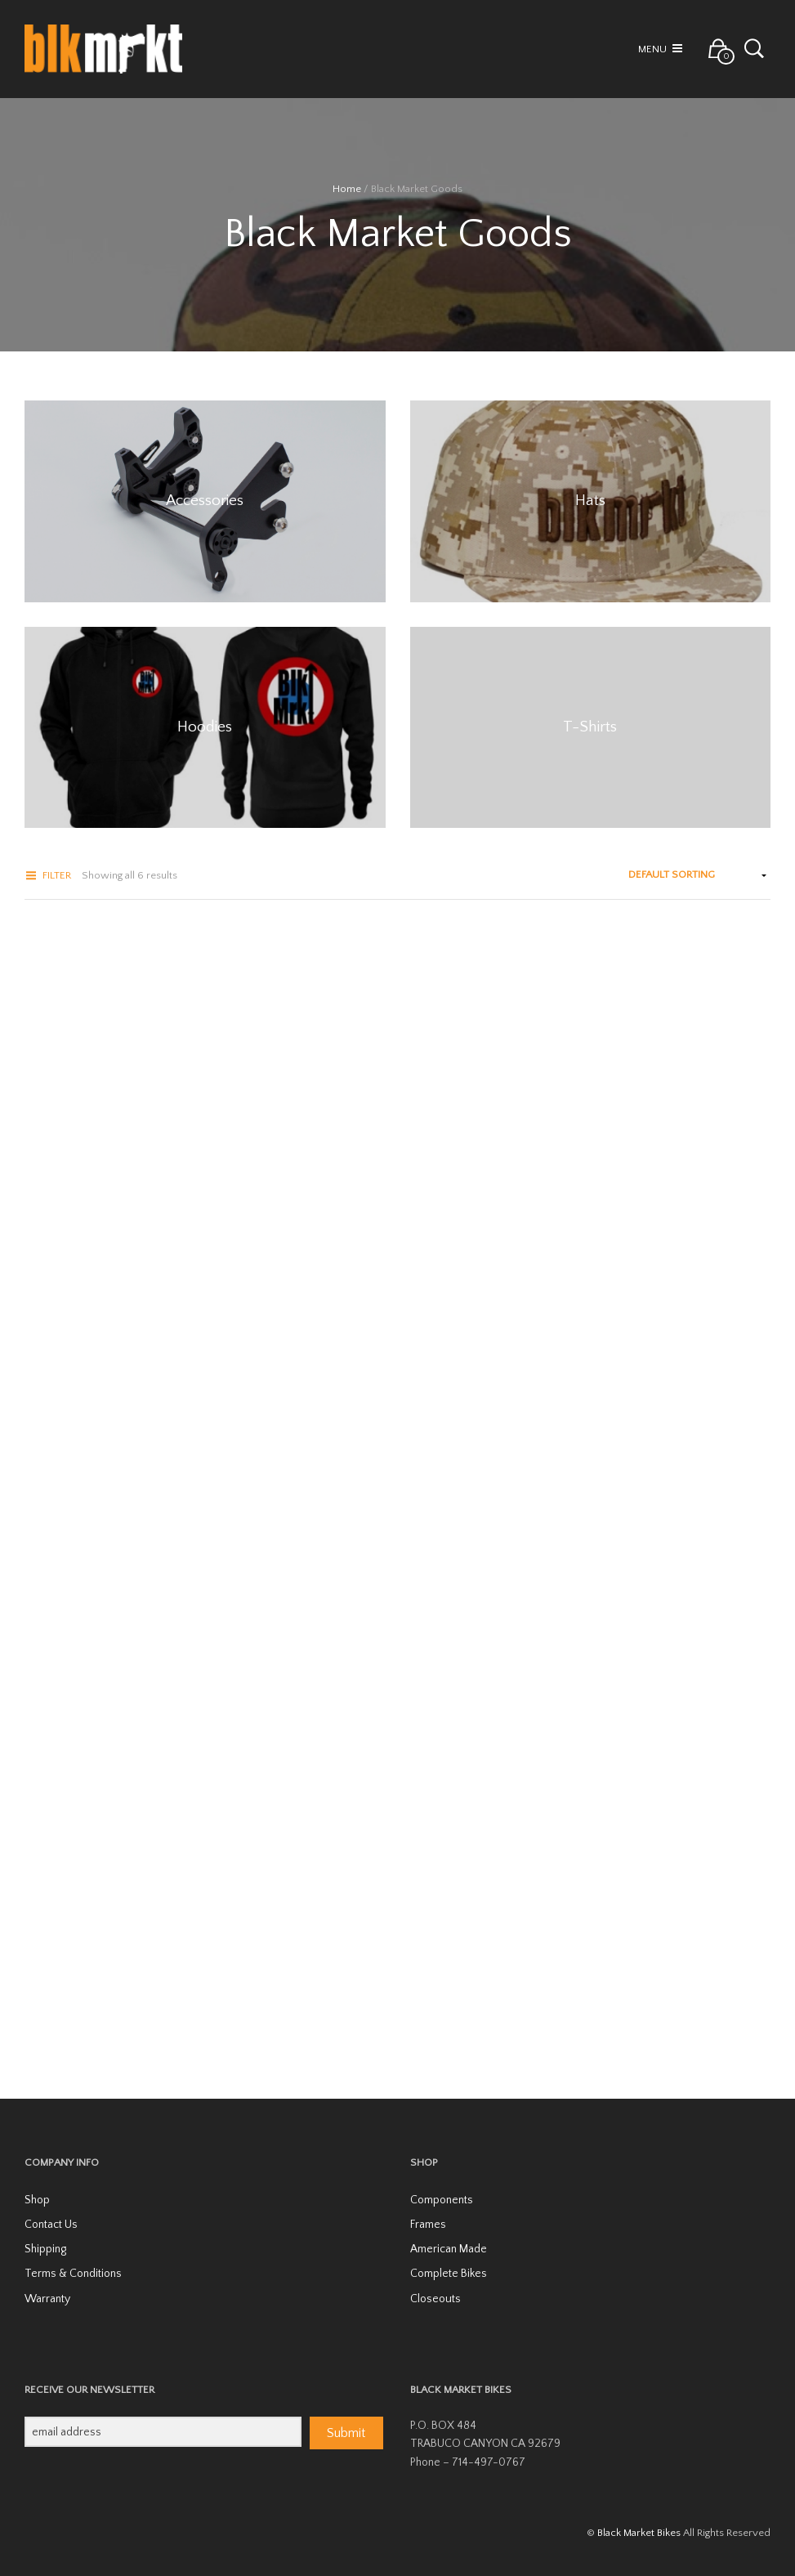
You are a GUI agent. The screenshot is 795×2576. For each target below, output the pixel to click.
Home (347, 189)
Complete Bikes (448, 2273)
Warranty (47, 2298)
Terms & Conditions (73, 2273)
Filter (56, 875)
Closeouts (435, 2298)
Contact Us (51, 2224)
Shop (37, 2200)
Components (441, 2200)
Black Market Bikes (639, 2532)
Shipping (45, 2249)
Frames (428, 2224)
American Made (448, 2249)
